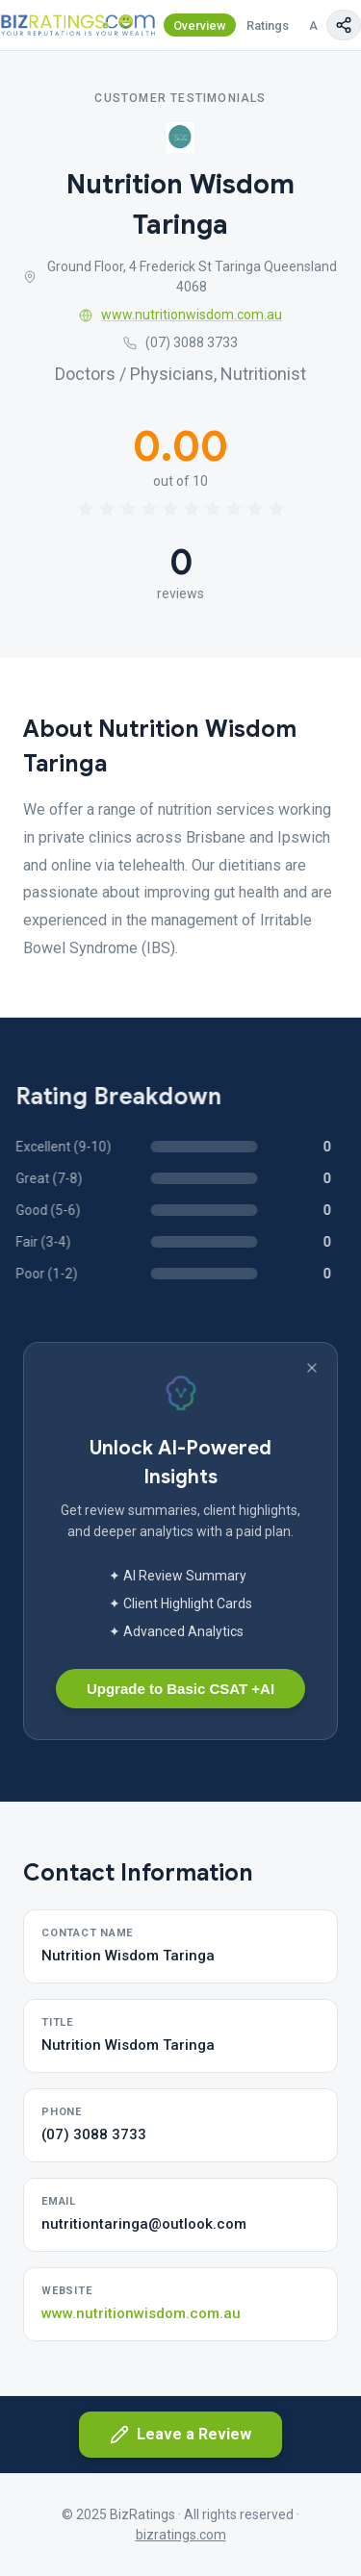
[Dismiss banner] (311, 1367)
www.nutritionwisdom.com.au (181, 314)
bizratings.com (181, 2534)
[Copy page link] (343, 25)
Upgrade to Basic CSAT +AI (180, 1688)
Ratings (267, 25)
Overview (199, 25)
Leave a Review (180, 2434)
